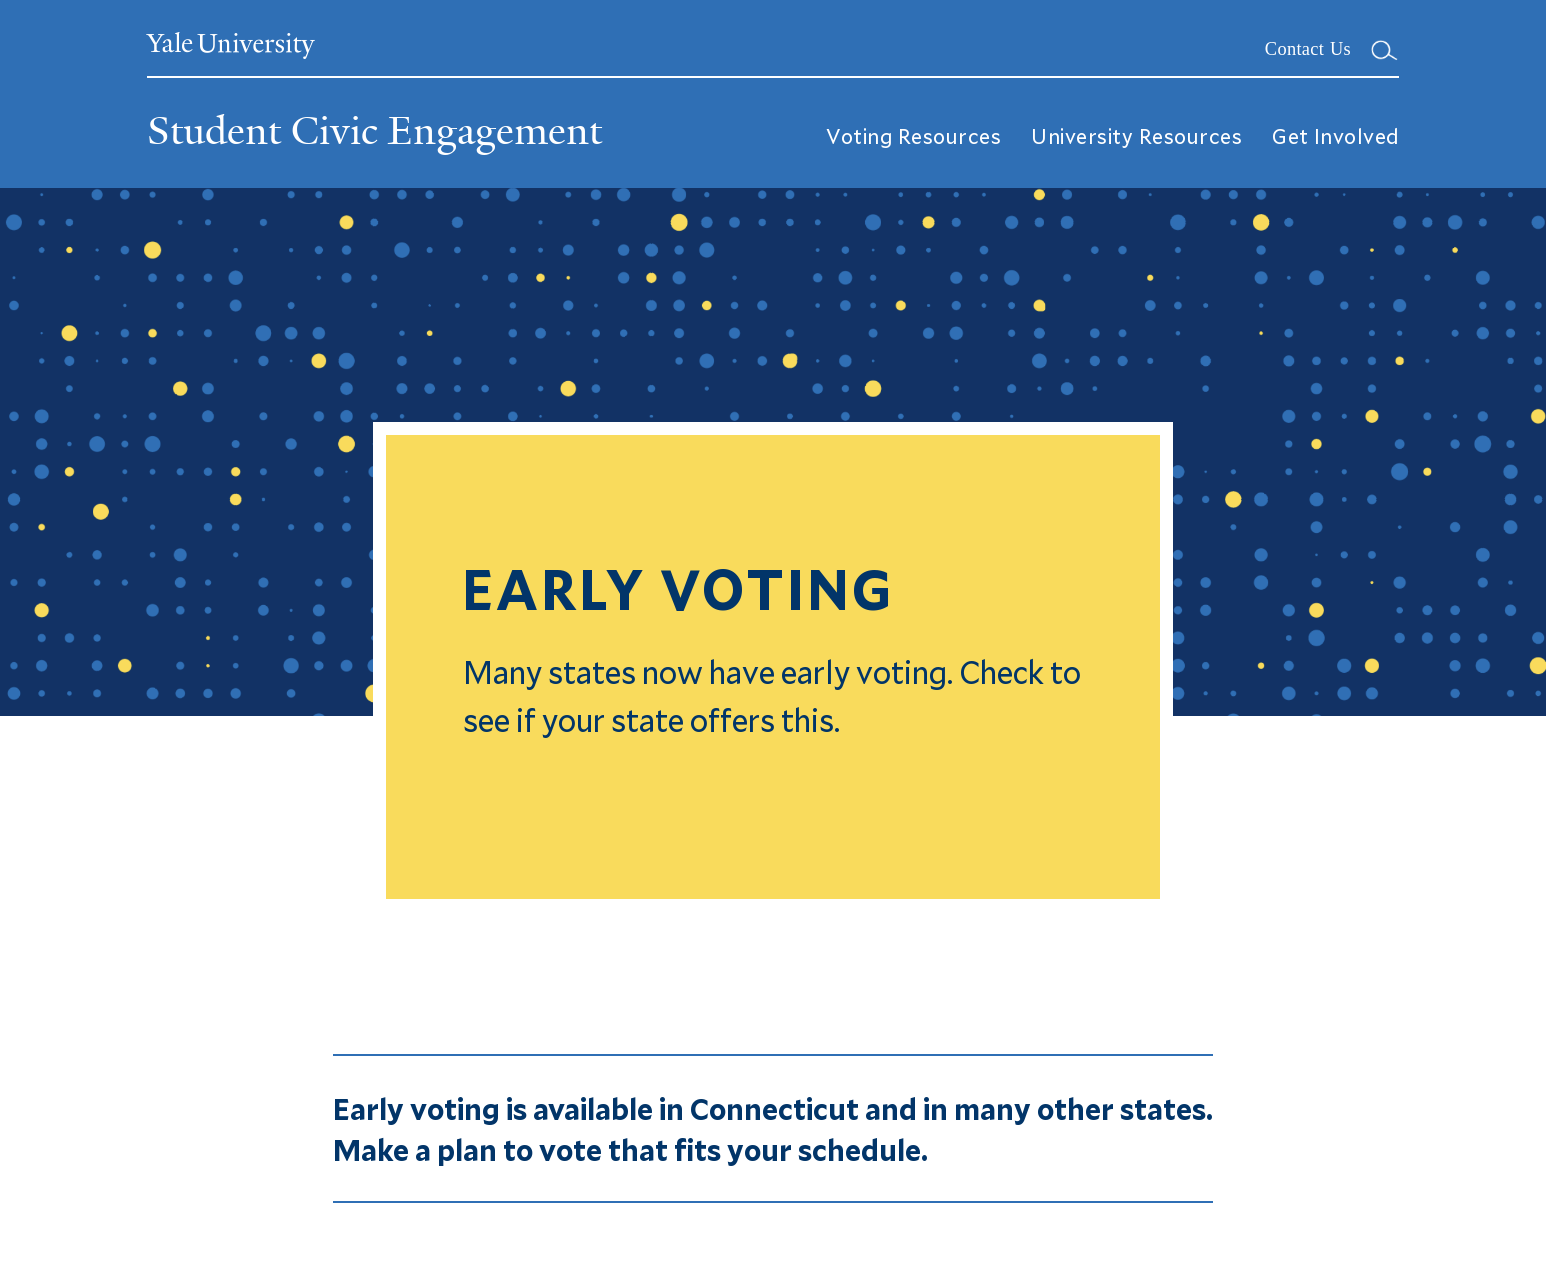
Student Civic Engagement (374, 131)
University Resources (1136, 134)
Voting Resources (913, 134)
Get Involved (1336, 134)
